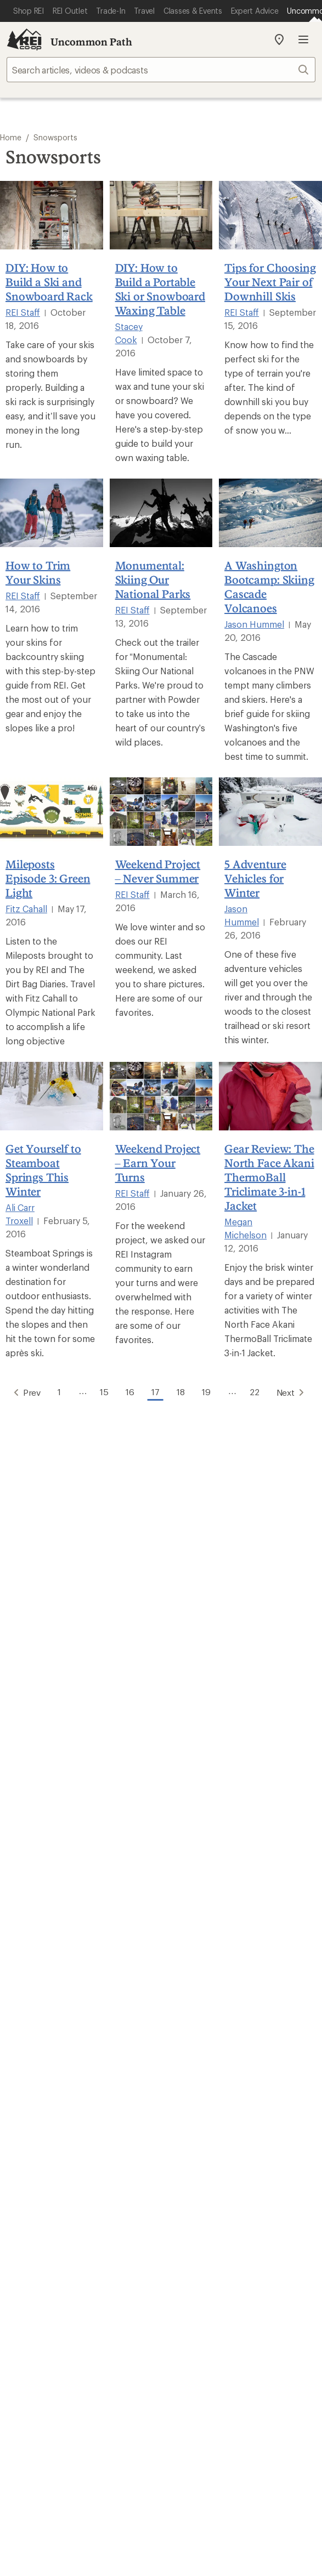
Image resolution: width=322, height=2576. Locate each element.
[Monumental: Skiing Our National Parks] (161, 513)
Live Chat (27, 2171)
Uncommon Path (91, 42)
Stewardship (191, 2093)
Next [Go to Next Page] (298, 1391)
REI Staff (22, 312)
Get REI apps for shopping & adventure (161, 2255)
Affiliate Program (42, 2076)
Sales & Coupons (200, 1869)
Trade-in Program (43, 1981)
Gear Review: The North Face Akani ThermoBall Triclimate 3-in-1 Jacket (269, 1177)
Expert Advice (193, 1931)
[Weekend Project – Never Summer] (161, 811)
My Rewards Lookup (50, 1790)
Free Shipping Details (208, 1885)
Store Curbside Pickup (211, 1806)
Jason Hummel (254, 624)
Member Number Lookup (60, 1931)
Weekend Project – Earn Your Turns (158, 1163)
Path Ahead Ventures (207, 1981)
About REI (186, 2027)
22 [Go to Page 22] (258, 1390)
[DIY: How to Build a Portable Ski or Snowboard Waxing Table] (161, 215)
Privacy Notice (247, 2350)
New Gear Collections (51, 1948)
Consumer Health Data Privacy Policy (211, 2367)
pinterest (174, 2223)
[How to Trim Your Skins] (51, 513)
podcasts (228, 2223)
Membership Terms (244, 2381)
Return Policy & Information (220, 1790)
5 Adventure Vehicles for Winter (255, 878)
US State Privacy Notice (88, 2367)
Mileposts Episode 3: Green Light (47, 878)
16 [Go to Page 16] (127, 1390)
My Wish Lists (35, 1806)
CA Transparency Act (154, 2381)
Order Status (191, 1773)
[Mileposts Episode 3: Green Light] (51, 811)
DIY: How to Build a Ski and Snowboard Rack (49, 282)
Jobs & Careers (38, 2027)
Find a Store (32, 2155)
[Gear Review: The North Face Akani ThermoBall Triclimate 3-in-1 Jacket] (270, 1096)
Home (10, 137)
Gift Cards (28, 1885)
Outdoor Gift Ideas (46, 1869)
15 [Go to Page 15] (99, 1390)
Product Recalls (71, 2381)
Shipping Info (193, 1823)
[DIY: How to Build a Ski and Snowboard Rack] (51, 215)
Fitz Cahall (26, 908)
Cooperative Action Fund (215, 2043)
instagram (93, 2223)
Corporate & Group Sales (59, 2093)
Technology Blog (199, 2076)
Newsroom (188, 2060)
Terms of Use (73, 2350)
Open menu (303, 39)
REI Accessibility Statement (161, 2395)
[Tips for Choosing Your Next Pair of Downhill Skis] (270, 215)
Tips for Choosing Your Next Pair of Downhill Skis (269, 282)
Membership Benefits (51, 1823)
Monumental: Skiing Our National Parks (153, 579)
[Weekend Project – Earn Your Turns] (161, 1096)
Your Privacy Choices (160, 2351)
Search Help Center (48, 2139)
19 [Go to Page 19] (208, 1390)
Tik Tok (120, 2223)
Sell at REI (28, 2060)
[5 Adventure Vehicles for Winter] (270, 811)
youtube (201, 2223)
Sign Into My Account (52, 1773)
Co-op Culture (37, 2043)
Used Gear (29, 1964)
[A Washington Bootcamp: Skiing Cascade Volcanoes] (270, 513)
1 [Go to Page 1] (53, 1390)
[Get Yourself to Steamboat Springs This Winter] (51, 1096)
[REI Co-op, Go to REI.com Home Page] (24, 39)
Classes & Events (199, 1948)
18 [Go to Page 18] (181, 1390)
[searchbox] (161, 69)
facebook (147, 2223)
